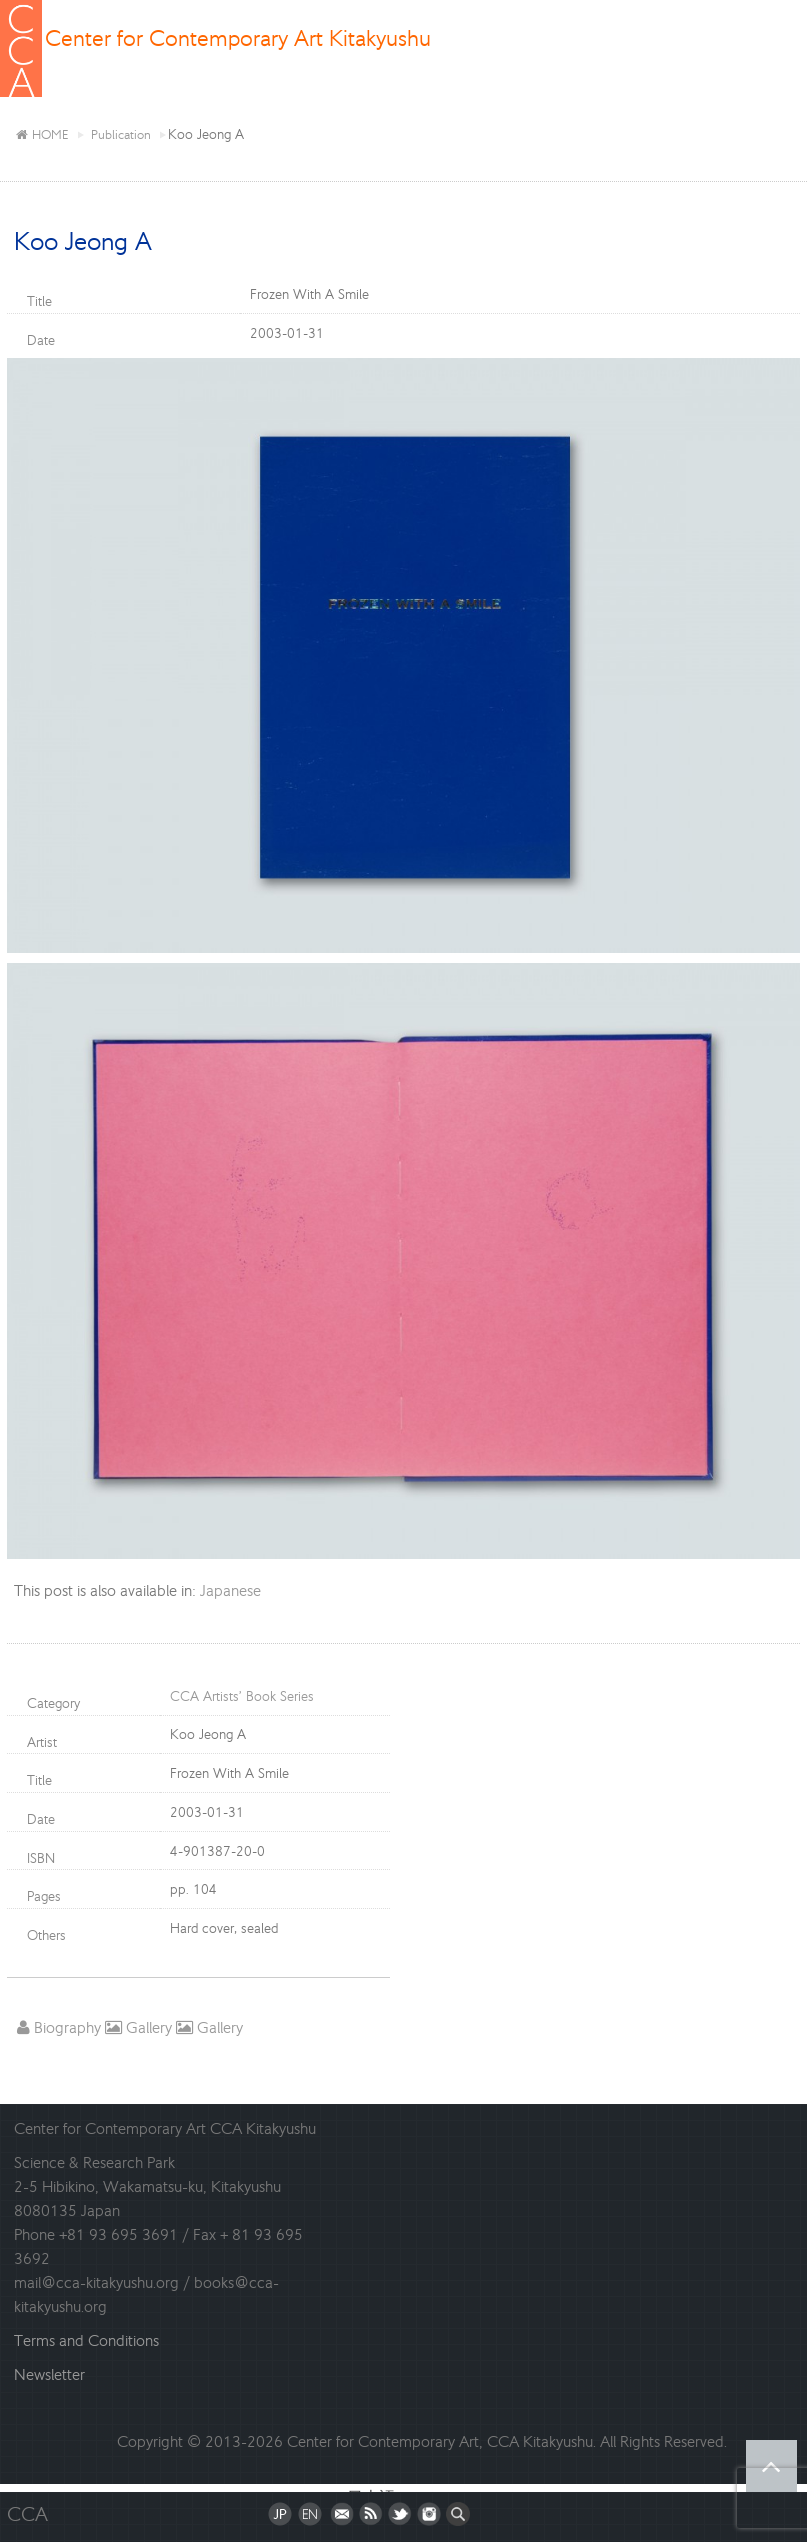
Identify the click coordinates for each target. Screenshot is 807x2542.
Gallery (138, 2027)
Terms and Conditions (86, 2340)
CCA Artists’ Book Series (242, 1696)
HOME (42, 134)
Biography (59, 2027)
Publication (121, 134)
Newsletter (49, 2374)
